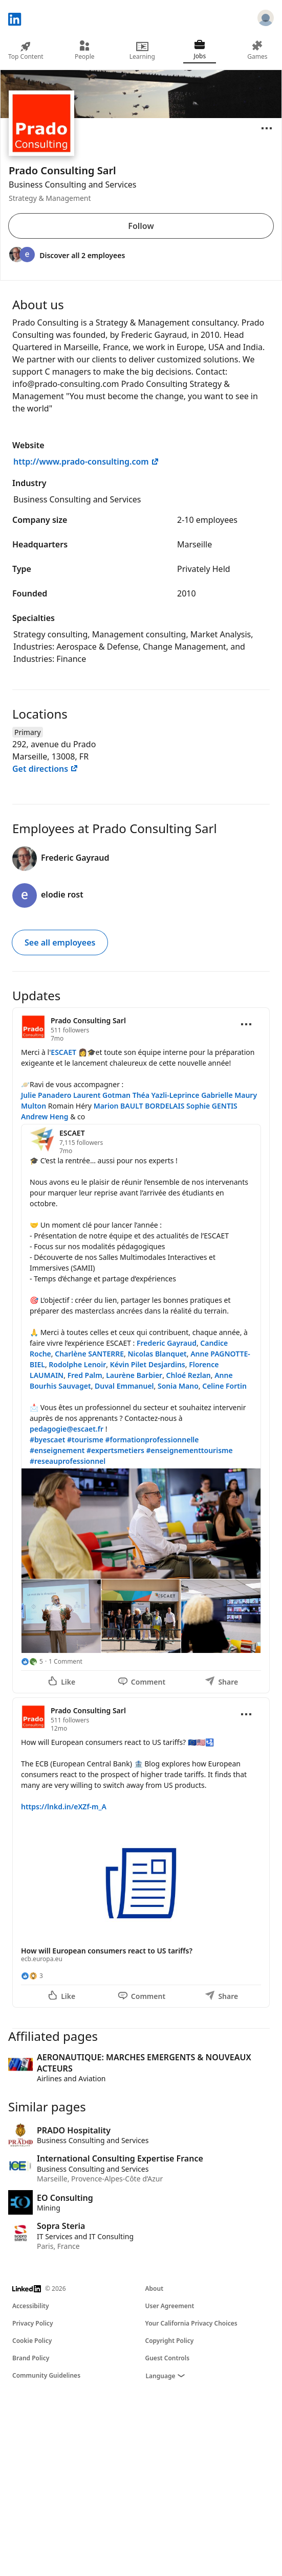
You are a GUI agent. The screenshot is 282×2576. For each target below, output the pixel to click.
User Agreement (169, 2306)
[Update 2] (141, 1852)
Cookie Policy (32, 2340)
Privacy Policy (32, 2323)
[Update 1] (141, 1350)
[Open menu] (266, 128)
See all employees (60, 942)
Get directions (45, 768)
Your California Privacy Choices (191, 2323)
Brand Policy (30, 2358)
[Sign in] (265, 19)
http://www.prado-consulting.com (86, 461)
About (154, 2288)
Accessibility (30, 2306)
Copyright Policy (169, 2340)
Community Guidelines (46, 2375)
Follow (141, 226)
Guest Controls (167, 2358)
